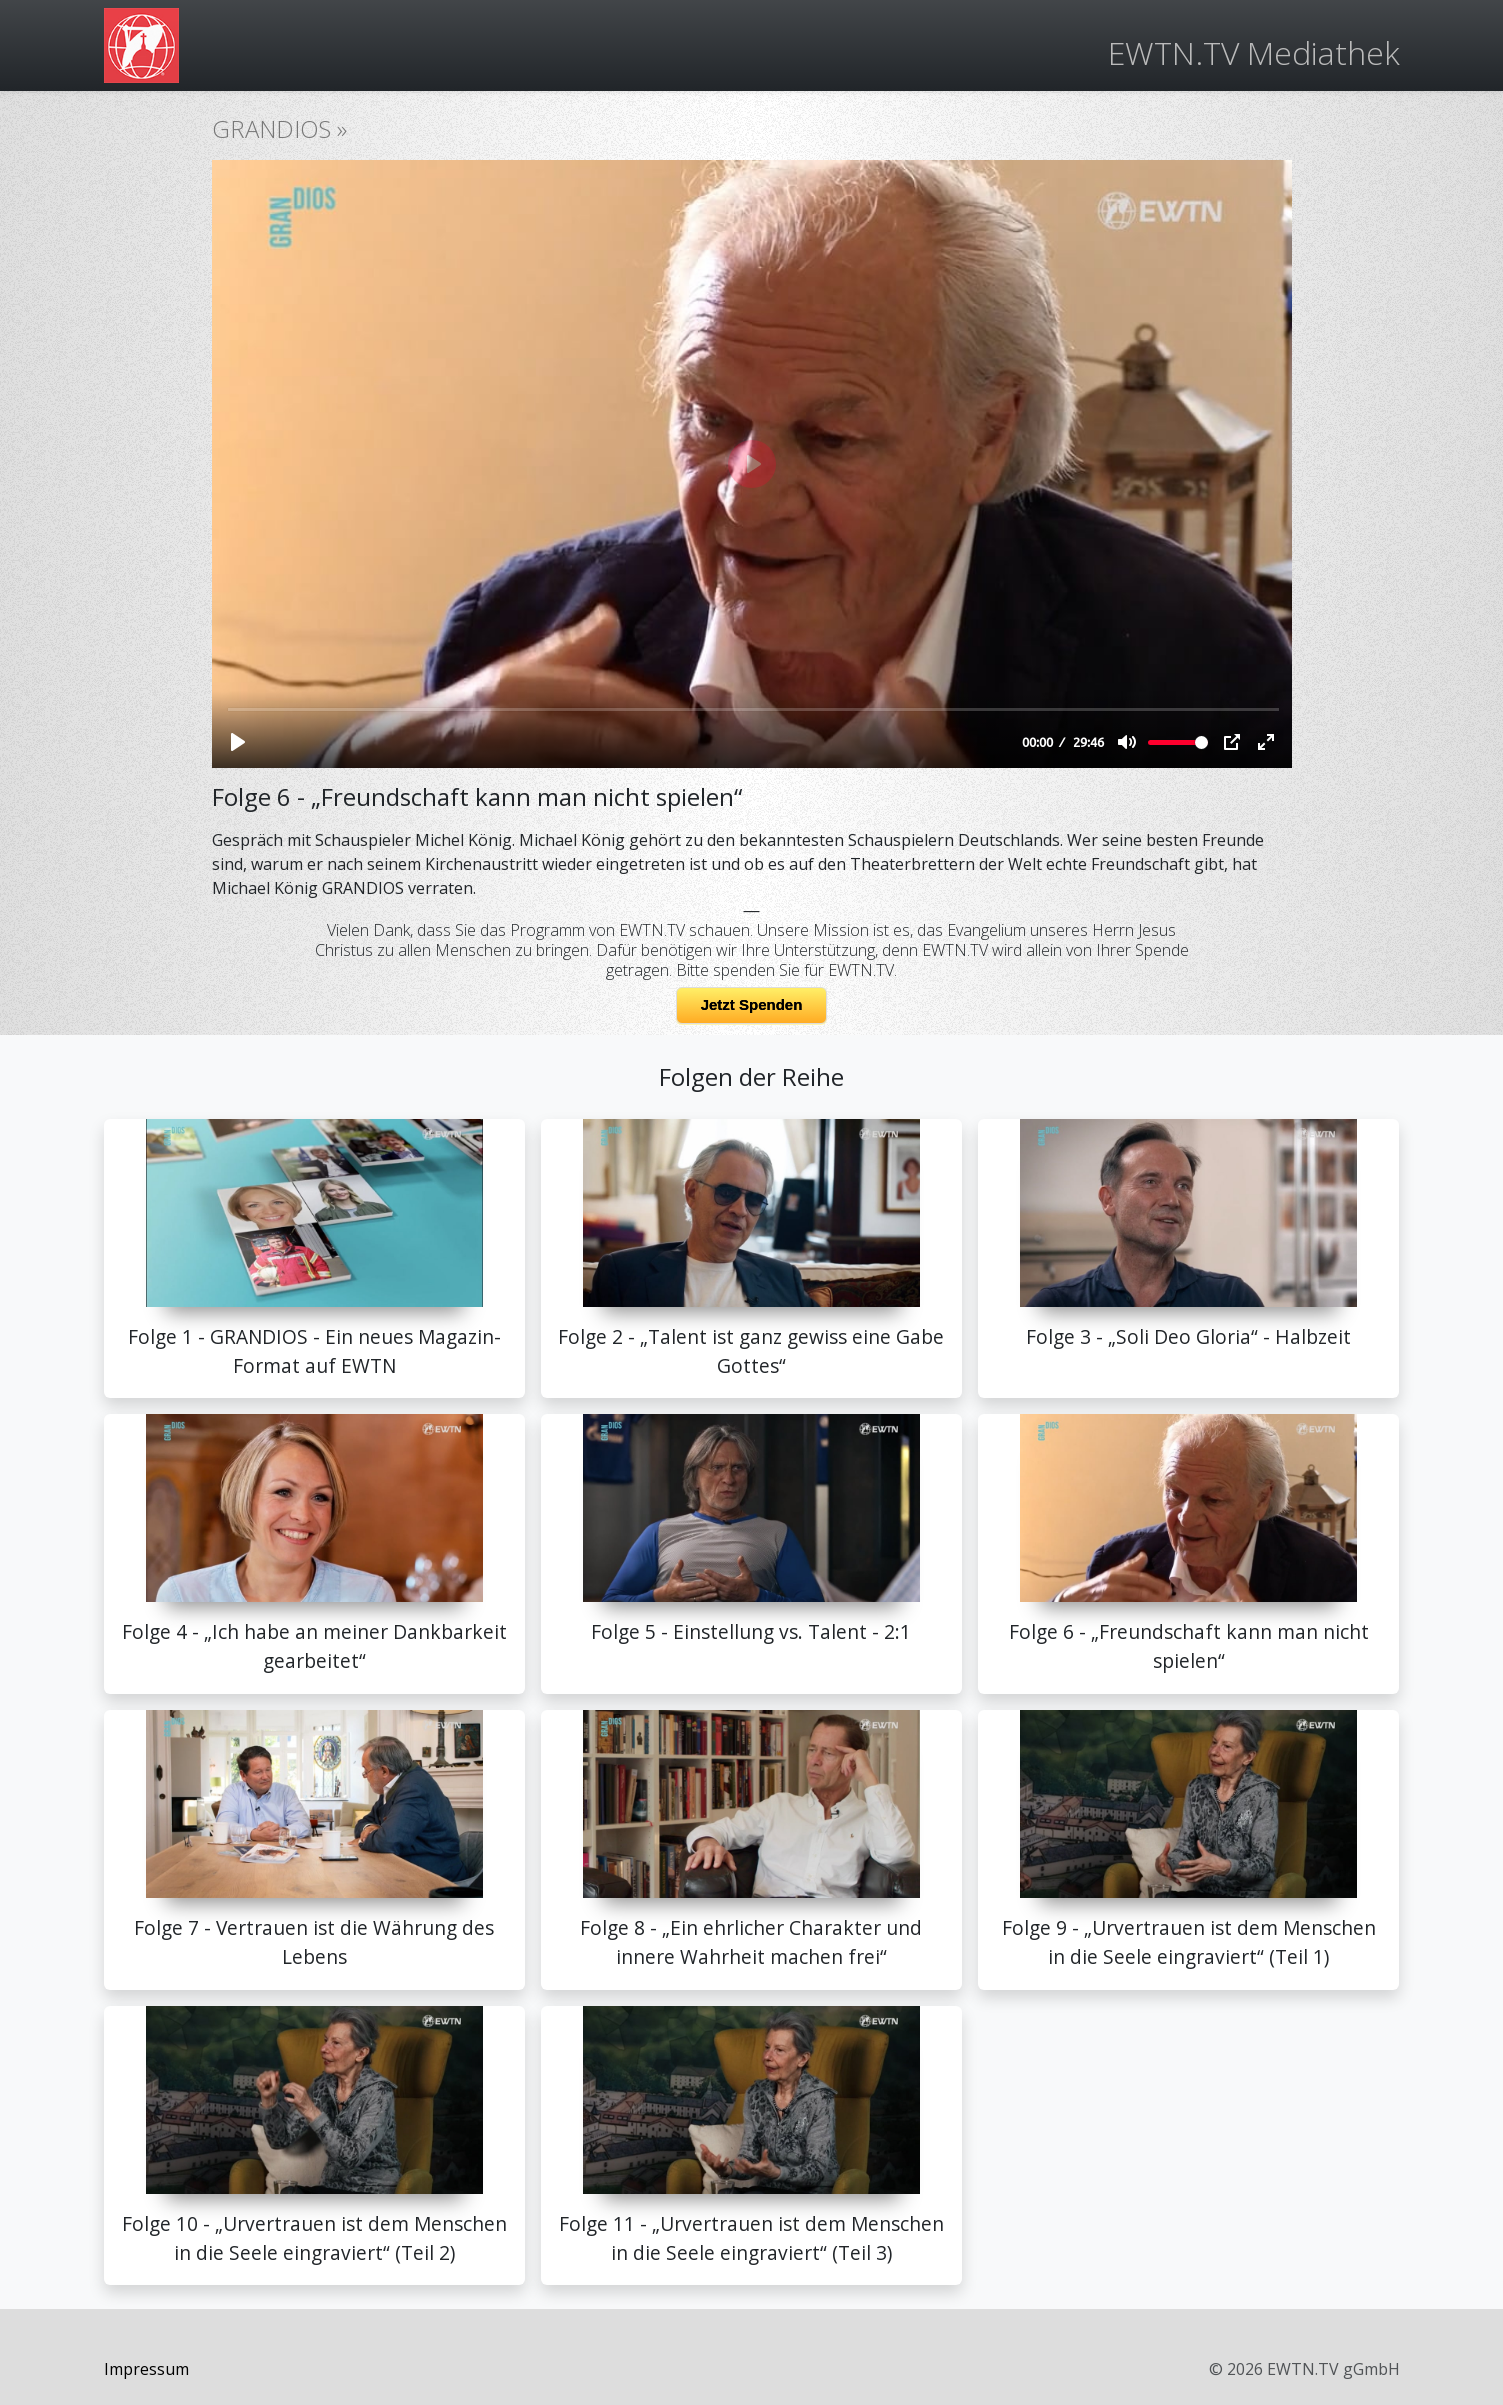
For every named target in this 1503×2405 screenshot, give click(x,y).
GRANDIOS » (279, 128)
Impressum (146, 2369)
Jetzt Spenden (752, 1004)
